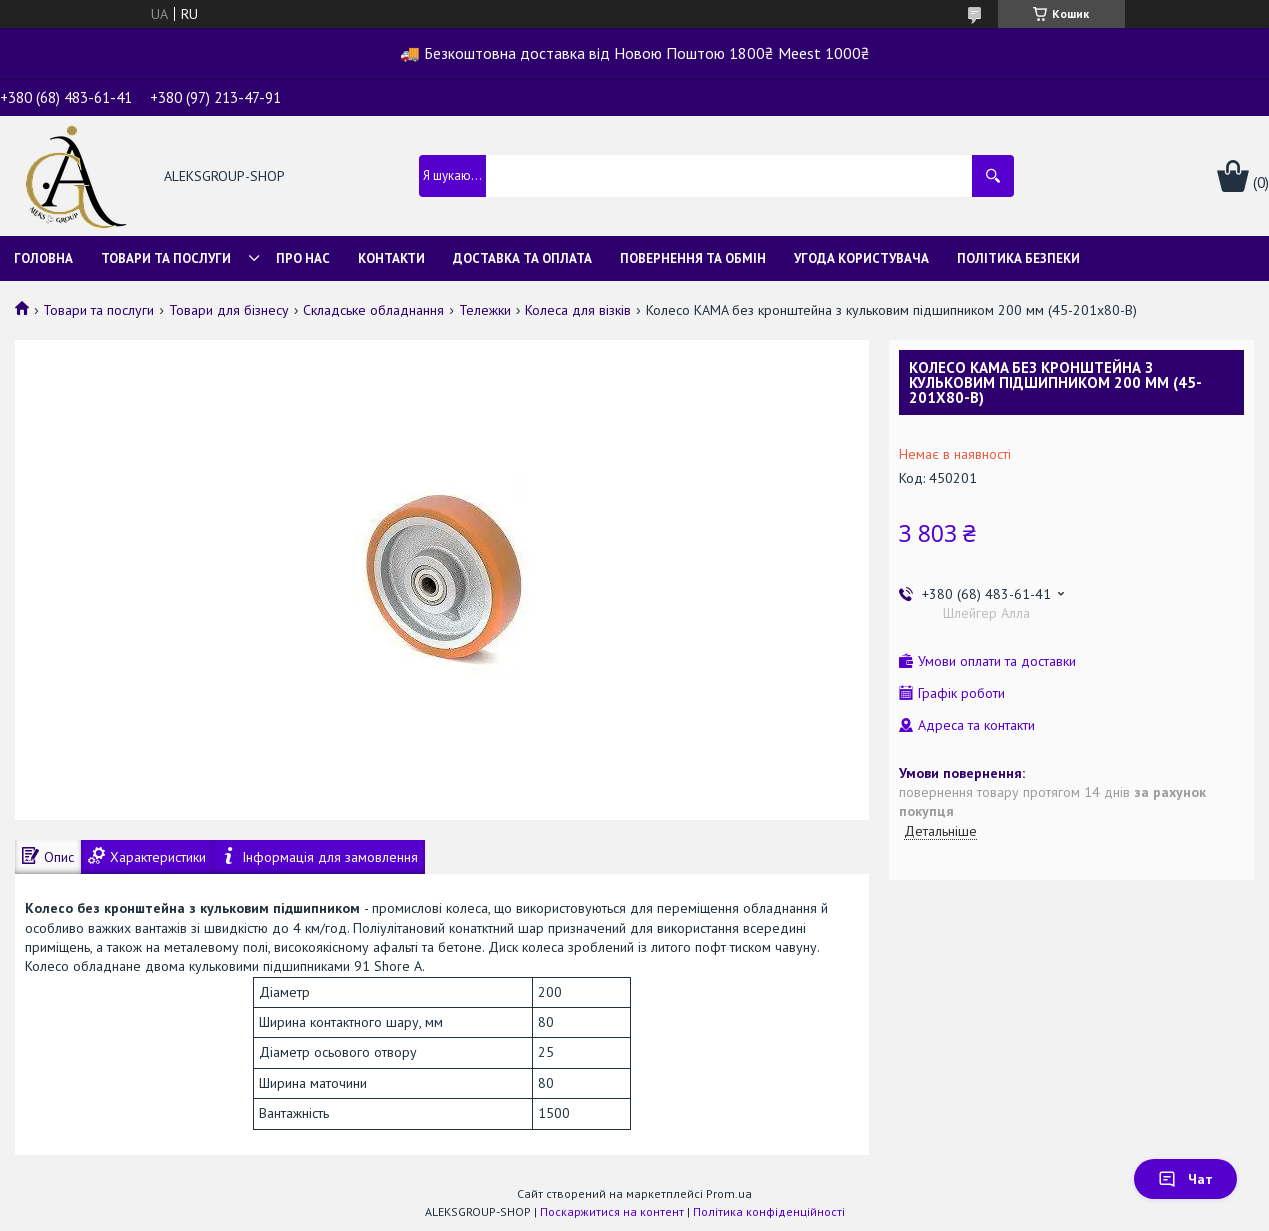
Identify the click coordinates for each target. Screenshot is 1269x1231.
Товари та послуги (166, 258)
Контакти (391, 258)
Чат (1185, 1179)
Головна (43, 258)
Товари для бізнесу (229, 310)
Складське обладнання (373, 310)
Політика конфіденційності (769, 1211)
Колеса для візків (578, 310)
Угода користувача (861, 258)
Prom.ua (729, 1193)
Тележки (485, 310)
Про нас (303, 258)
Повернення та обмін (693, 258)
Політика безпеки (1018, 258)
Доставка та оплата (522, 258)
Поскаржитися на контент (612, 1211)
